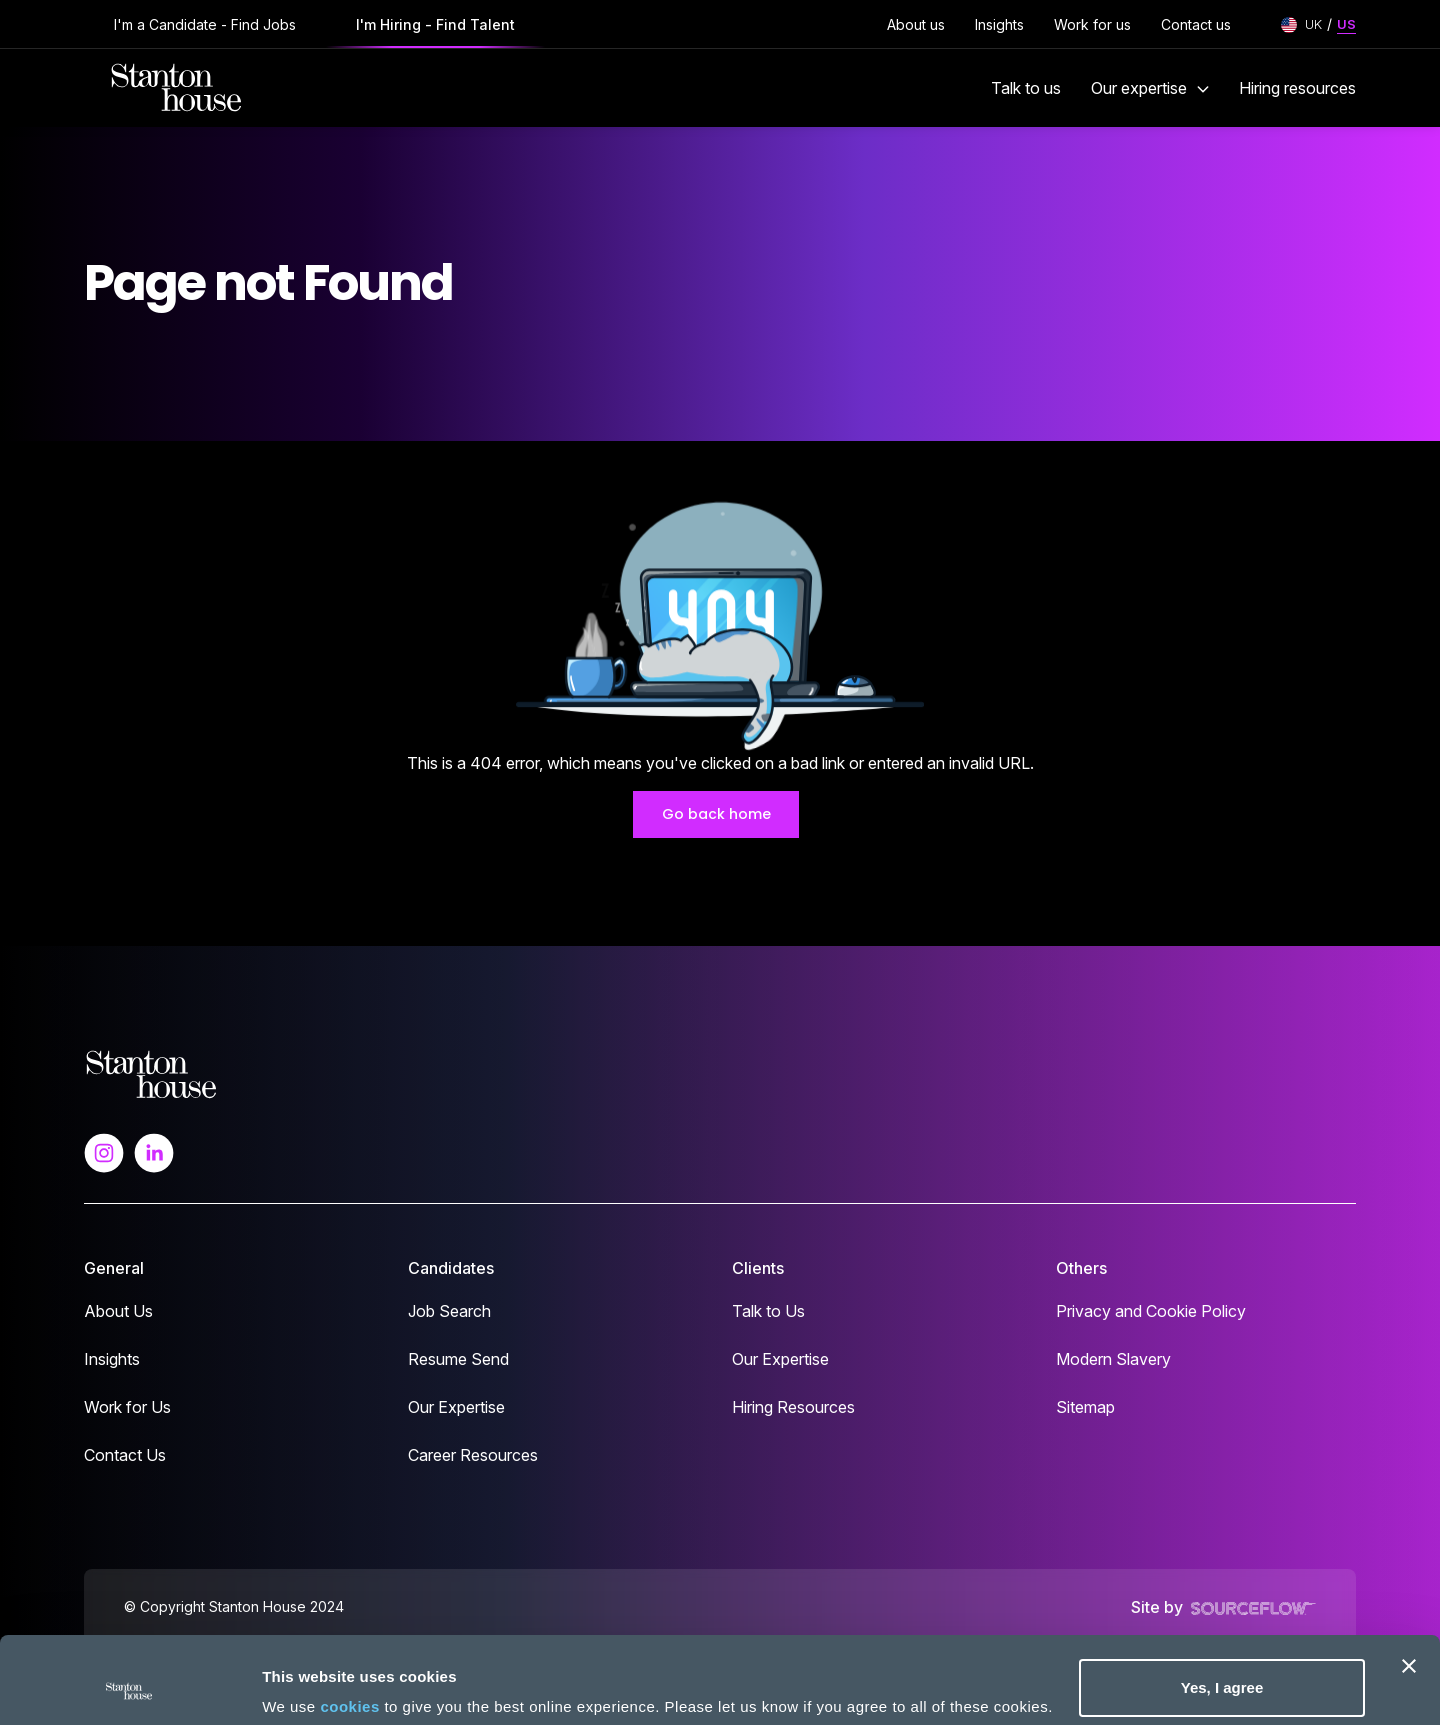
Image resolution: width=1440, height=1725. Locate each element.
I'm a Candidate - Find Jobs (205, 24)
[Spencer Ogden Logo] (151, 1073)
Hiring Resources (793, 1407)
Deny (1222, 1671)
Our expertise (1150, 88)
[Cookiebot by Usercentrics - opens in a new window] (129, 1686)
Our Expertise (456, 1407)
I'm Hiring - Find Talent (435, 24)
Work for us (1092, 24)
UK (1313, 24)
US (1346, 24)
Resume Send (458, 1359)
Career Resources (473, 1455)
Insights (999, 24)
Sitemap (1085, 1407)
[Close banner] (1409, 1585)
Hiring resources (1297, 88)
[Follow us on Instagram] (104, 1151)
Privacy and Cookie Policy (1151, 1311)
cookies (349, 1625)
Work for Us (127, 1407)
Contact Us (125, 1455)
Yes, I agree (1222, 1606)
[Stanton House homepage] (176, 88)
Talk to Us (768, 1311)
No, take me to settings (345, 1679)
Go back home (716, 814)
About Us (118, 1311)
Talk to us (1026, 88)
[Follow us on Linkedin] (154, 1151)
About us (916, 24)
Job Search (449, 1311)
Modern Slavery (1113, 1359)
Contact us (1196, 24)
